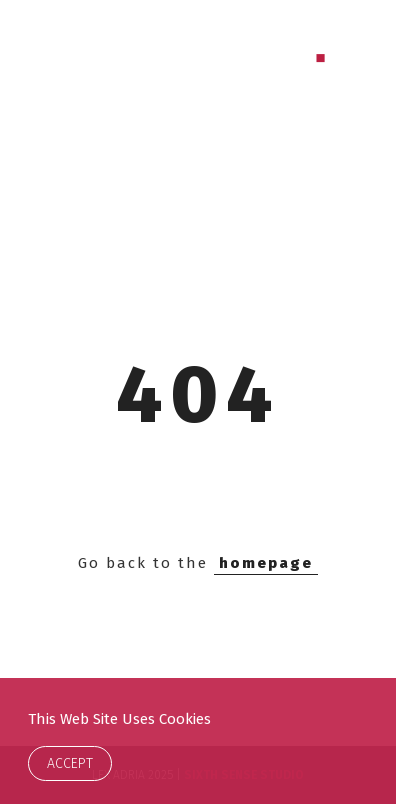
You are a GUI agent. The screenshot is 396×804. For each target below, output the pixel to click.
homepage (266, 563)
